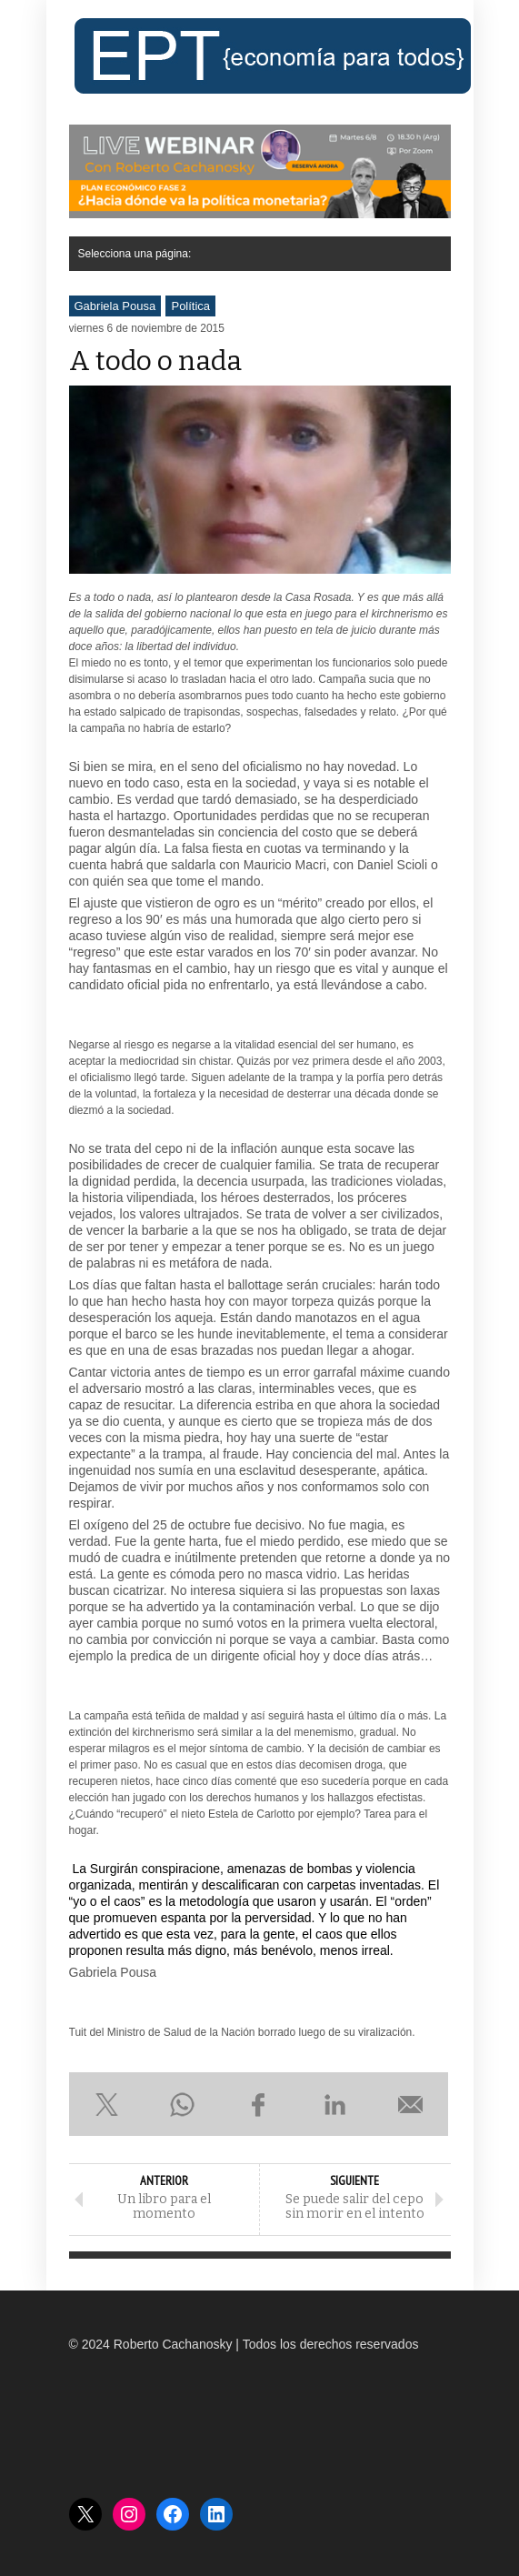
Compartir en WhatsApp (183, 2104)
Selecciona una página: (135, 253)
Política (190, 306)
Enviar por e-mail (411, 2104)
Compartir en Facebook (259, 2104)
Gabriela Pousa (115, 306)
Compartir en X (107, 2104)
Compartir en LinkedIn (334, 2104)
